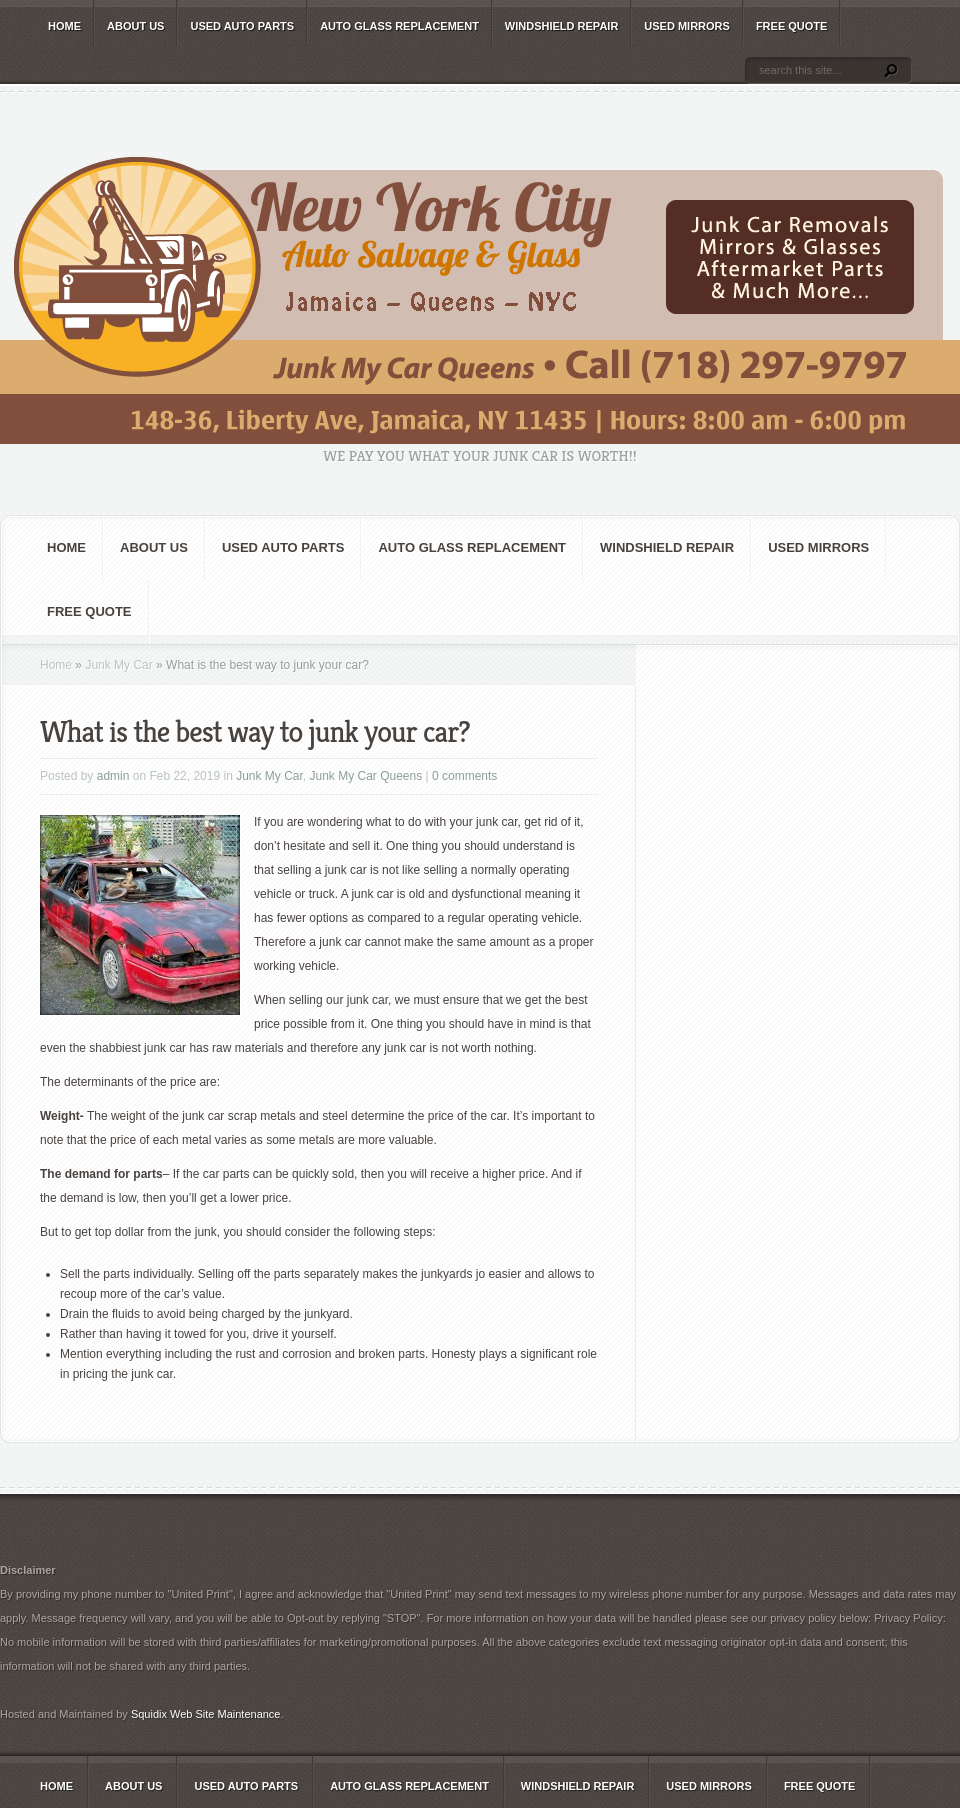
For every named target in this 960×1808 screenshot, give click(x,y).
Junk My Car (118, 665)
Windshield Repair (561, 26)
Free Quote (792, 26)
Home (64, 26)
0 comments (464, 776)
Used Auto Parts (242, 26)
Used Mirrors (687, 26)
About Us (135, 26)
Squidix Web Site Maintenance (206, 1714)
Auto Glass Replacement (399, 26)
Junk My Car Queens (366, 776)
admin (113, 776)
